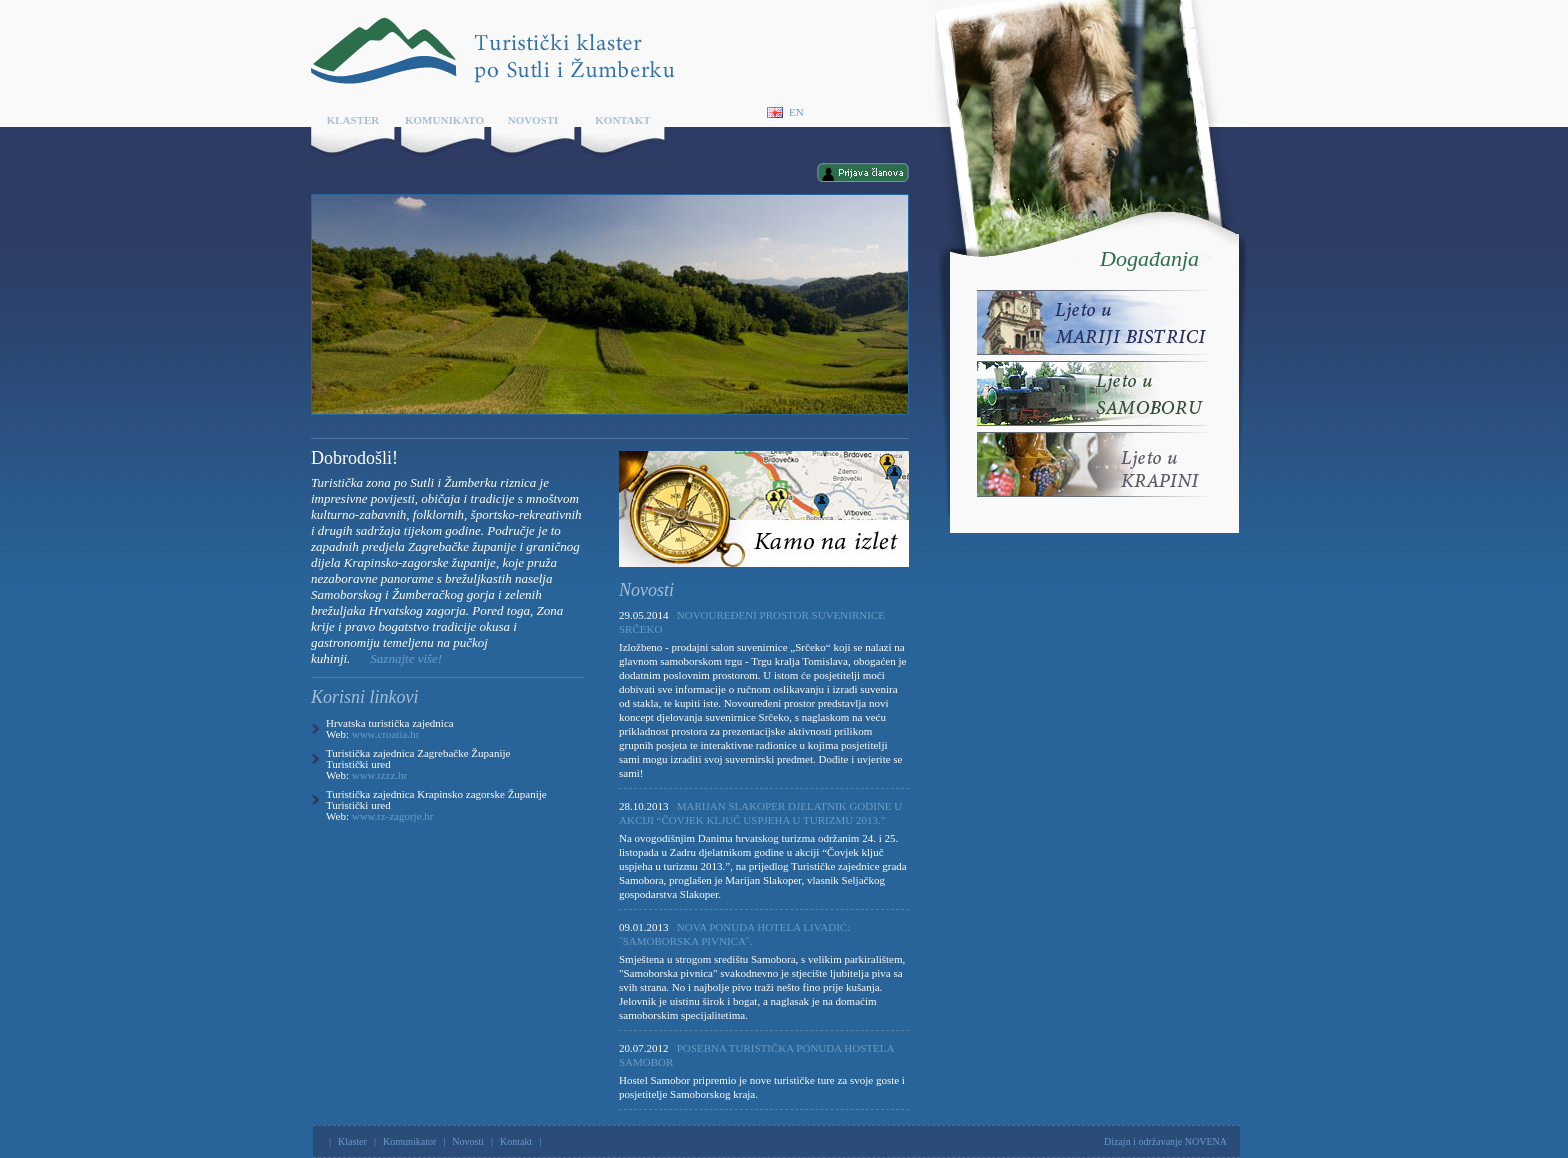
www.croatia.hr (386, 734)
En (785, 112)
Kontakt (622, 120)
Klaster (353, 120)
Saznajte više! (406, 658)
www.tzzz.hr (379, 775)
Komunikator (445, 120)
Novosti (533, 120)
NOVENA (1206, 1141)
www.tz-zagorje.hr (393, 816)
